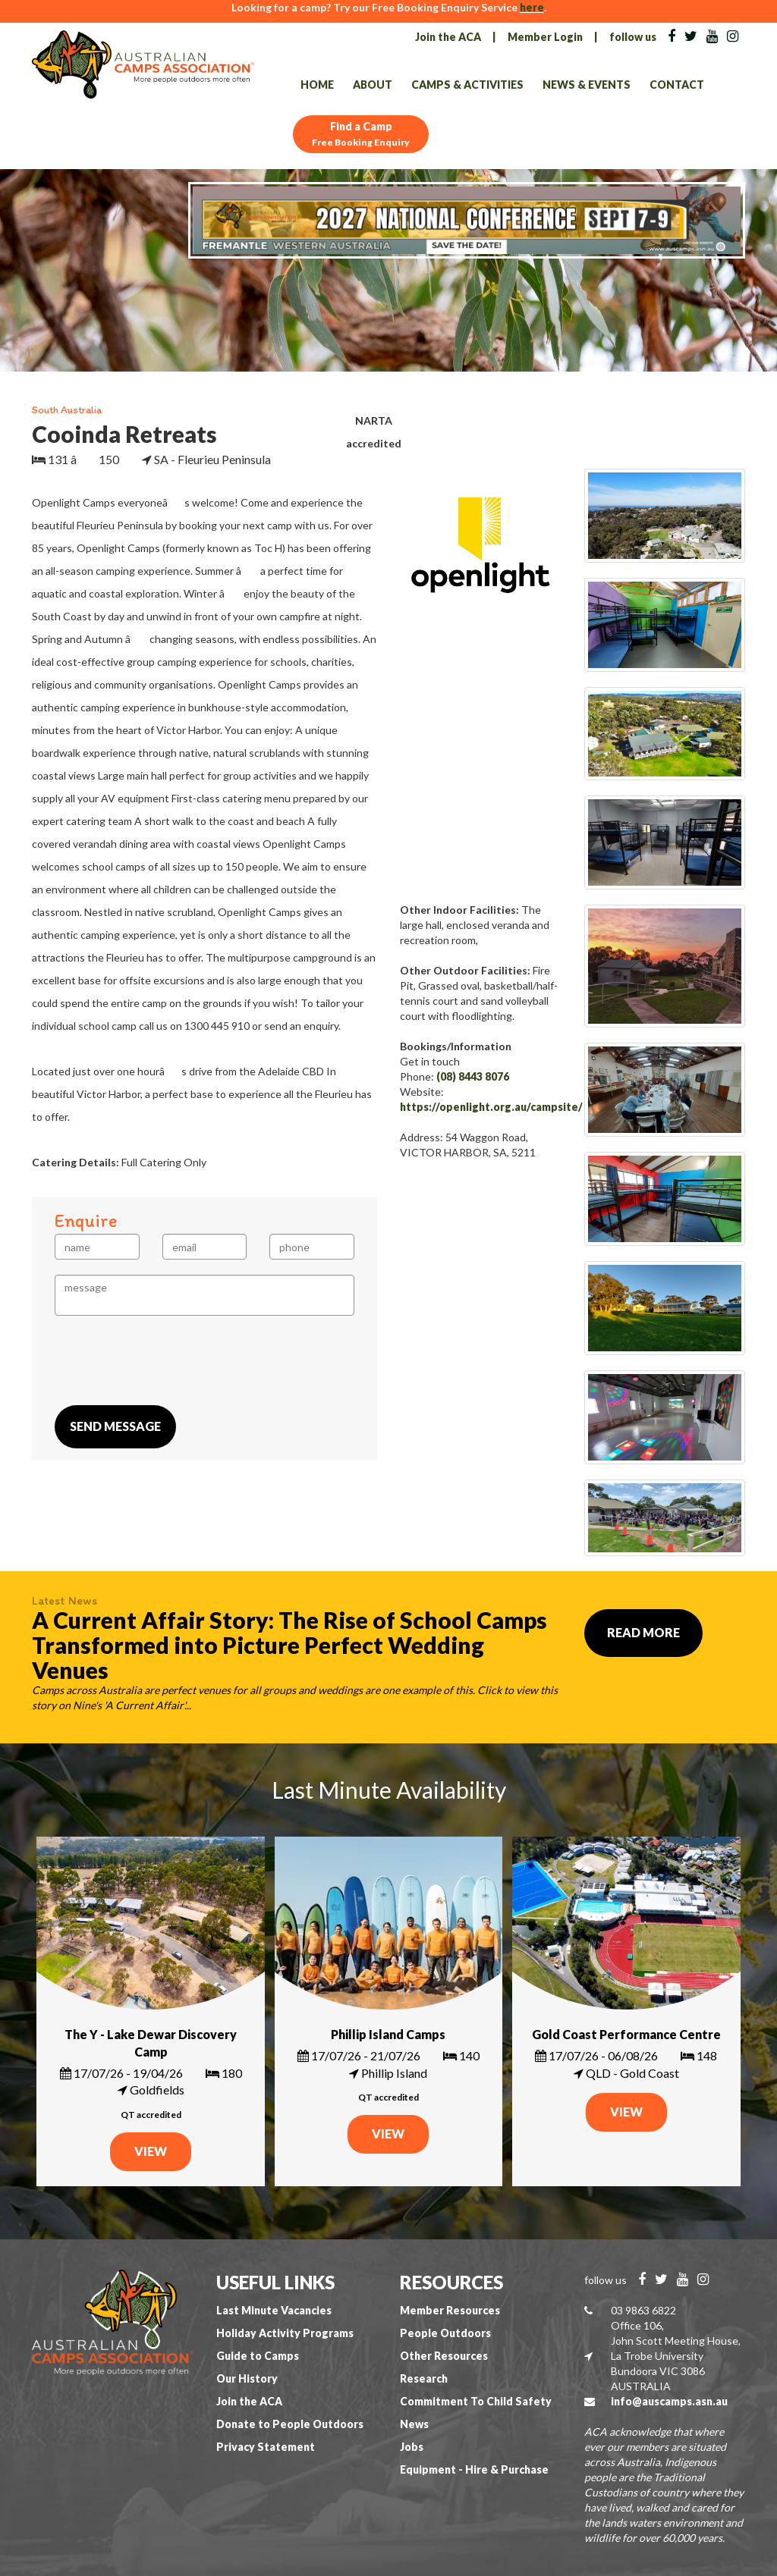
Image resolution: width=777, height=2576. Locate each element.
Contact (677, 84)
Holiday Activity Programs (285, 2333)
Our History (247, 2378)
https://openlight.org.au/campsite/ (491, 1106)
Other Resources (444, 2355)
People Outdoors (445, 2333)
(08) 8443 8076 (472, 1076)
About (372, 84)
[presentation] (170, 1360)
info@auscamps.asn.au (669, 2401)
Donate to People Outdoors (289, 2424)
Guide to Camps (257, 2355)
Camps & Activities (467, 84)
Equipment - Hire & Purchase (474, 2469)
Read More (643, 1632)
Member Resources (450, 2310)
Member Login (545, 36)
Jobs (411, 2446)
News (414, 2424)
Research (424, 2378)
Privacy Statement (265, 2446)
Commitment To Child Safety (476, 2401)
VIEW (150, 2151)
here (532, 7)
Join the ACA (448, 36)
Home (317, 84)
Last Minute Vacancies (274, 2310)
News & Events (587, 84)
